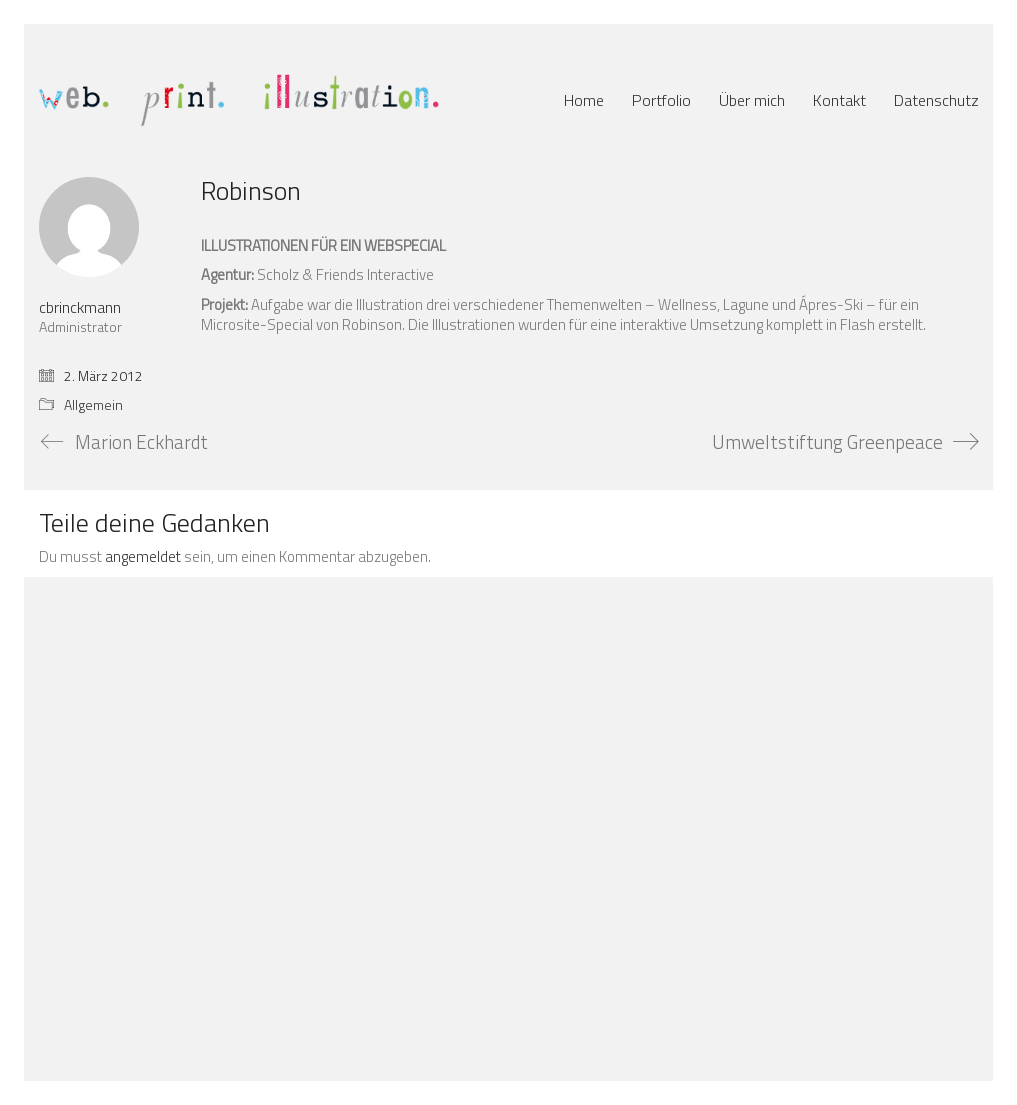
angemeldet (143, 557)
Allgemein (93, 405)
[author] (89, 227)
